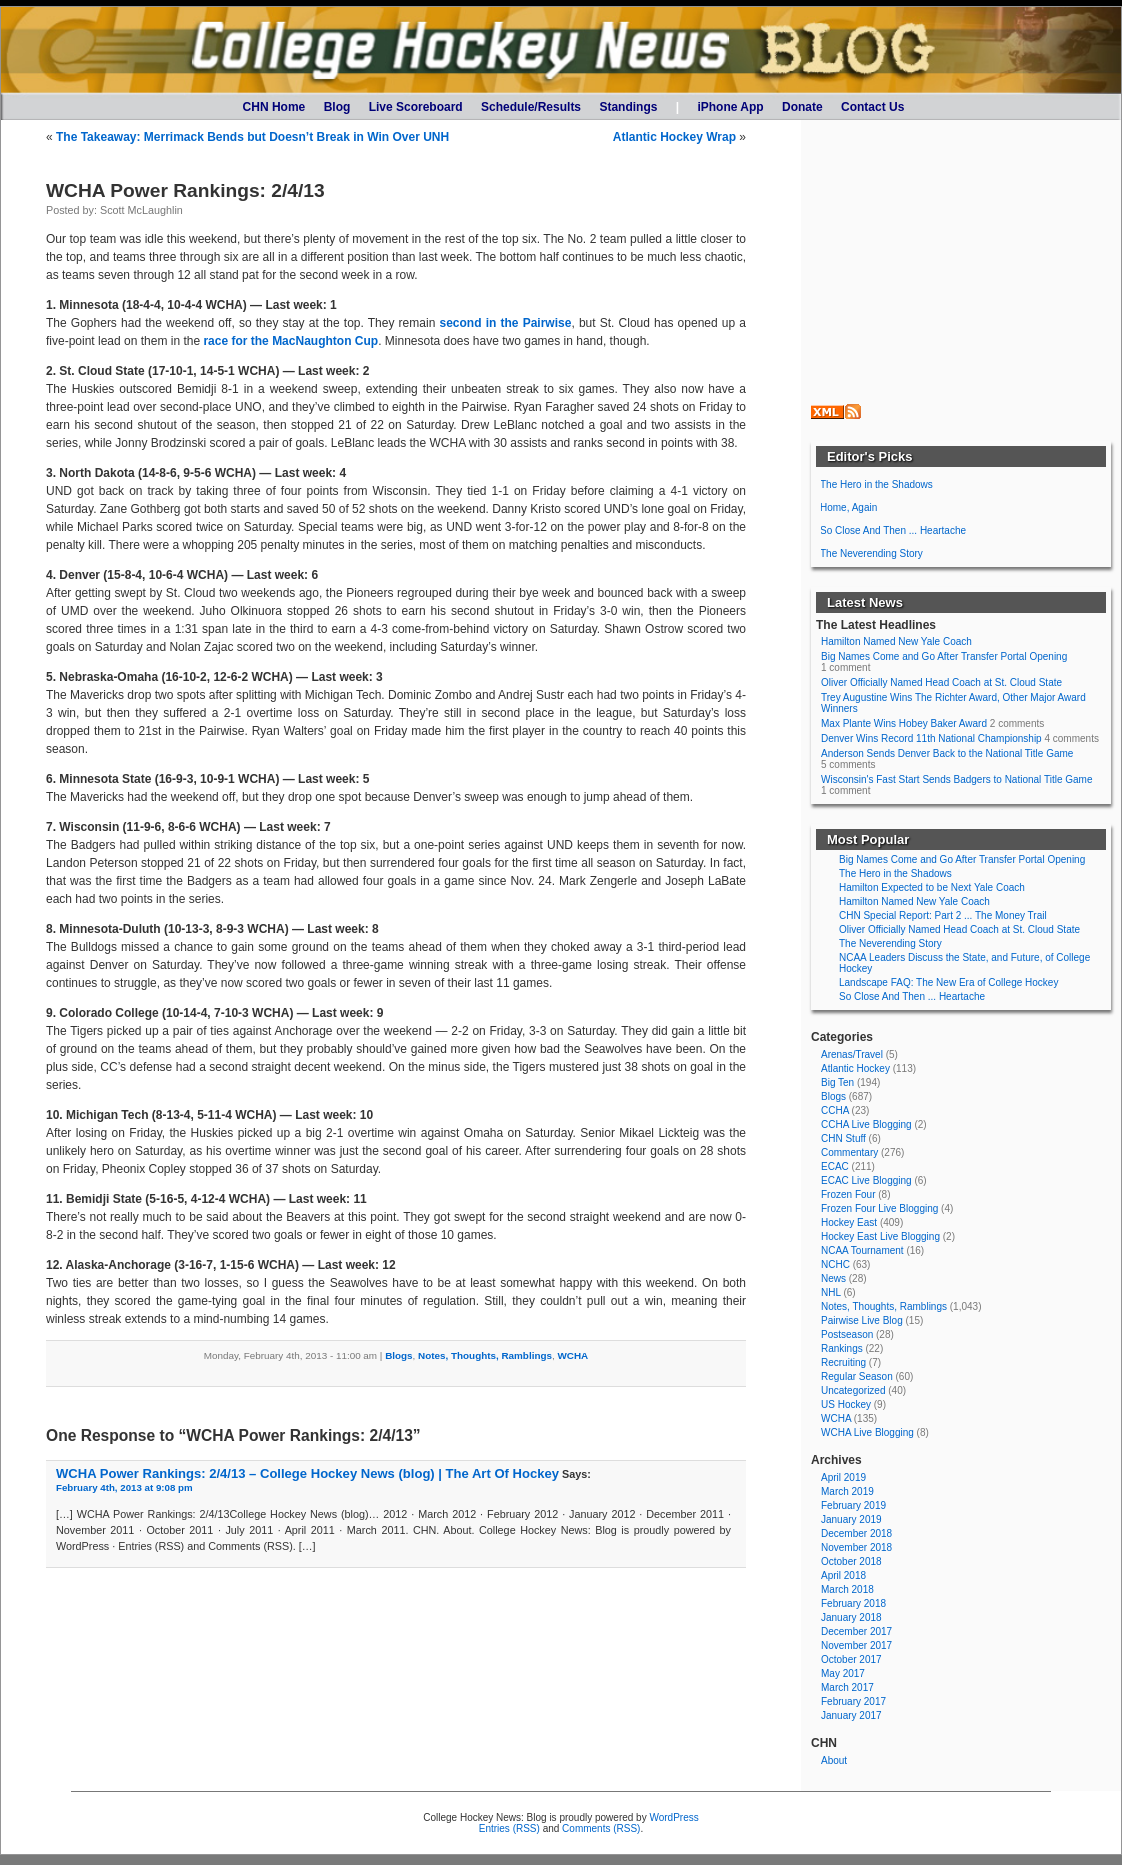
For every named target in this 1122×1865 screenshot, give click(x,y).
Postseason (847, 1334)
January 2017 (851, 1715)
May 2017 (843, 1673)
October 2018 (851, 1561)
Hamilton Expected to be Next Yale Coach (932, 887)
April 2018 (843, 1575)
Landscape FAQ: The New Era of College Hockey (948, 982)
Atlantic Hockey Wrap (674, 137)
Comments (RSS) (601, 1828)
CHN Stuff (843, 1138)
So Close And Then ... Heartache (893, 530)
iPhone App (730, 107)
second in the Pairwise (505, 323)
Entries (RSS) (509, 1828)
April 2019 (843, 1477)
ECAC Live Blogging (866, 1180)
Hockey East (849, 1222)
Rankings (842, 1348)
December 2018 (856, 1533)
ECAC (835, 1166)
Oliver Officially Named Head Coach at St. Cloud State (941, 682)
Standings (628, 107)
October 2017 (851, 1659)
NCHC (835, 1264)
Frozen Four (848, 1194)
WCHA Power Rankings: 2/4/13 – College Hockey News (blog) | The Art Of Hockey (307, 1473)
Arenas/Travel (852, 1054)
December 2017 (856, 1631)
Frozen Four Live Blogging (879, 1208)
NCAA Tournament (862, 1250)
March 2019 (847, 1491)
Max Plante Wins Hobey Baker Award (904, 723)
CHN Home (274, 107)
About (834, 1760)
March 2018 (847, 1589)
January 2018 (851, 1617)
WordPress (673, 1817)
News (833, 1278)
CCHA (835, 1110)
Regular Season (857, 1376)
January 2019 (851, 1519)
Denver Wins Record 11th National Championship (931, 738)
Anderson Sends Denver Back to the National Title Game (947, 753)
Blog (337, 107)
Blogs (398, 1355)
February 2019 (853, 1505)
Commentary (849, 1152)
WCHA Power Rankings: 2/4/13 (185, 190)
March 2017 (847, 1687)
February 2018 (853, 1603)
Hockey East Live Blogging (880, 1236)
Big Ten (837, 1082)
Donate (802, 107)
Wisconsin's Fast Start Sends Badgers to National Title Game (956, 779)
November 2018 (856, 1547)
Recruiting (843, 1362)
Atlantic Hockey (855, 1068)
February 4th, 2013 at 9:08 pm (124, 1487)
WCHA (572, 1355)
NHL (831, 1292)
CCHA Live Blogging (866, 1124)
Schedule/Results (531, 107)
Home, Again (848, 507)
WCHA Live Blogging (867, 1432)
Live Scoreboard (416, 107)
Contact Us (872, 107)
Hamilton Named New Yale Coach (896, 641)
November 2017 (856, 1645)
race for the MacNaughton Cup (290, 341)
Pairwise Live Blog (862, 1320)
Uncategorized (853, 1390)
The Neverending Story (871, 553)
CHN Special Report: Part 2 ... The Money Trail (943, 915)
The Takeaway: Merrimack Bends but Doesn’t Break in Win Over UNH (252, 137)
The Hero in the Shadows (876, 484)
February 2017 (853, 1701)
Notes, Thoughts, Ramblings (485, 1355)
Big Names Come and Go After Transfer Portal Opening (944, 656)
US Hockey (846, 1404)
